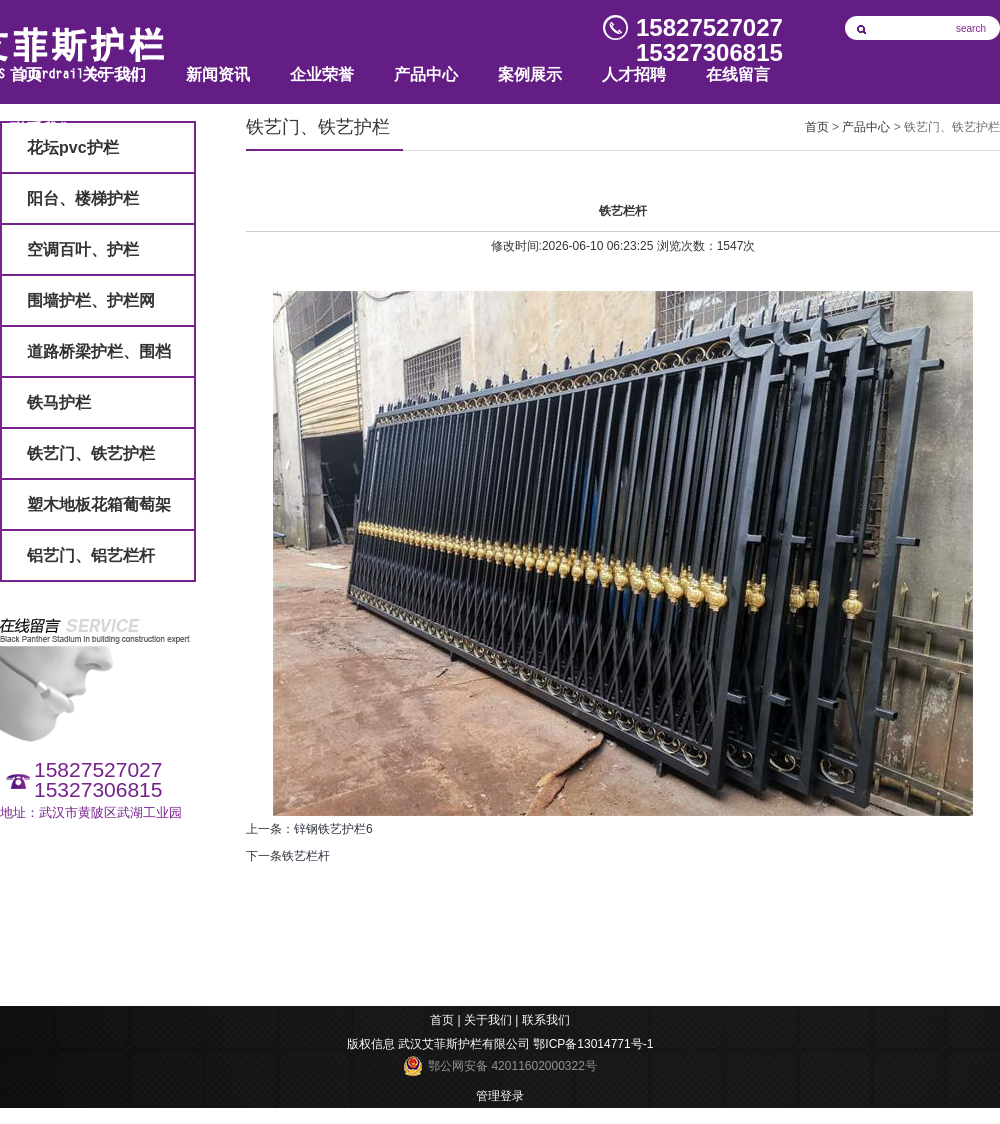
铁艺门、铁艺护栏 (91, 453)
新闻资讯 (218, 74)
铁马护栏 (59, 402)
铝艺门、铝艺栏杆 (91, 555)
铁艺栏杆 (306, 856)
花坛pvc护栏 (73, 147)
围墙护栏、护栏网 (91, 300)
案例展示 (530, 74)
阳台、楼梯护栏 (83, 198)
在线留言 (738, 74)
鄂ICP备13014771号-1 (593, 1044)
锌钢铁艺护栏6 (333, 829)
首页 (817, 127)
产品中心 (426, 74)
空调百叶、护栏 (83, 249)
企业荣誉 (322, 74)
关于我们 (114, 74)
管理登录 (500, 1096)
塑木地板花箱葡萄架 (99, 504)
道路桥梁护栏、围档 (99, 351)
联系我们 (546, 1020)
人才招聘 (634, 74)
